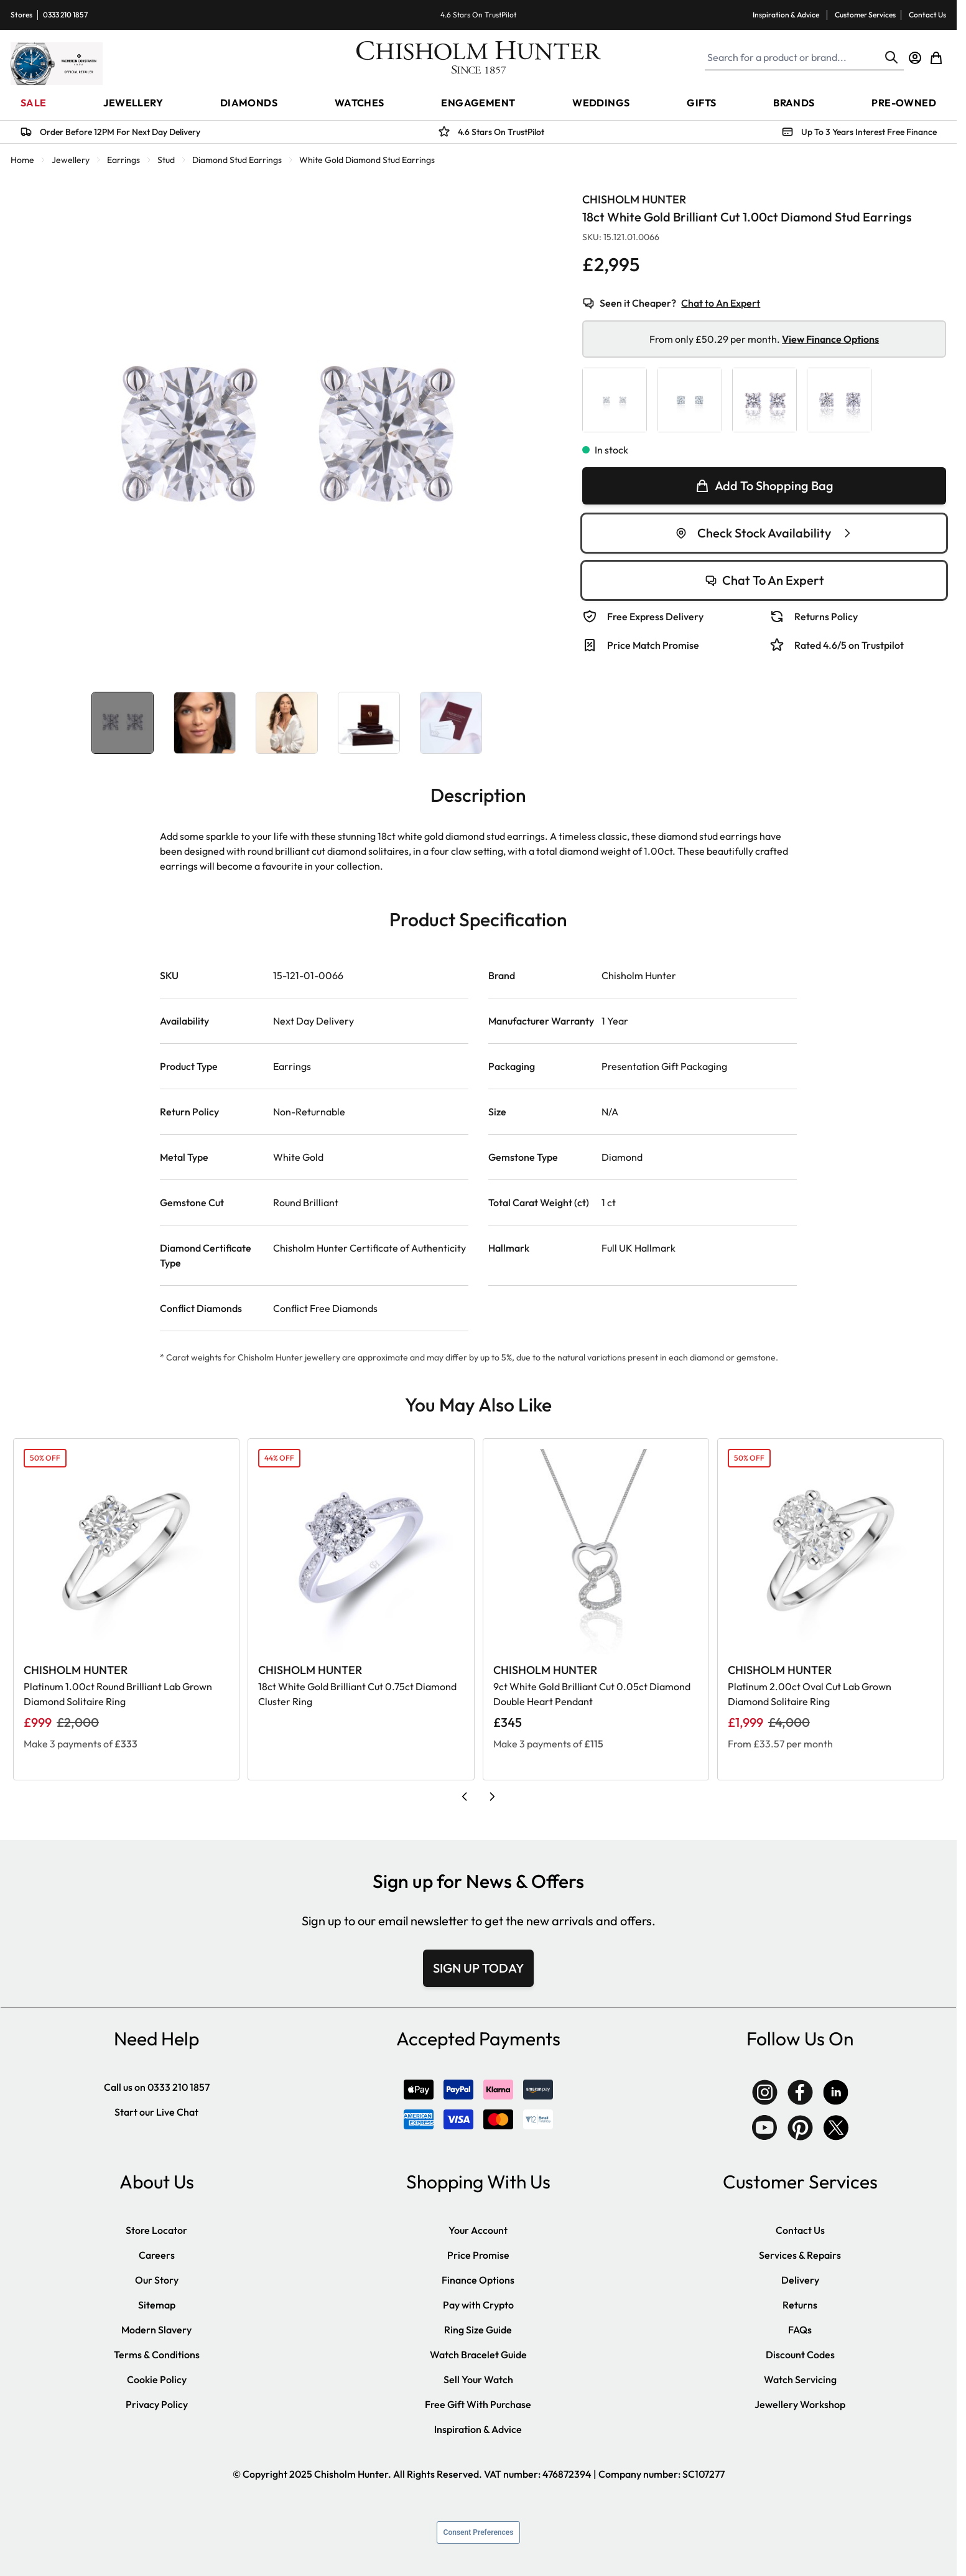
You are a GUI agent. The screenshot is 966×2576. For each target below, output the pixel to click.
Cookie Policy (157, 2379)
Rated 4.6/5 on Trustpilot (849, 645)
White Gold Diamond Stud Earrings (367, 159)
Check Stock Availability (764, 533)
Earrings (123, 159)
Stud (166, 159)
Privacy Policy (157, 2404)
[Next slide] (492, 1796)
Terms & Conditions (157, 2354)
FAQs (800, 2329)
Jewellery (71, 159)
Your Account (478, 2230)
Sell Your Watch (478, 2379)
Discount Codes (800, 2354)
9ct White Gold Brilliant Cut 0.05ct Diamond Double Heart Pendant (591, 1694)
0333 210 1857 (65, 14)
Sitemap (156, 2305)
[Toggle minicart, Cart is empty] (936, 58)
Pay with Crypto (478, 2305)
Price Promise (478, 2255)
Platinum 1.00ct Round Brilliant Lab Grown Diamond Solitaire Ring (118, 1694)
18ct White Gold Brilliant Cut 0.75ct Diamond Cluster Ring (357, 1694)
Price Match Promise (653, 645)
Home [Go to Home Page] (22, 159)
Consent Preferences (479, 2532)
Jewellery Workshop (800, 2404)
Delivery (800, 2280)
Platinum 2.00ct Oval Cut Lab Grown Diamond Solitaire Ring (809, 1694)
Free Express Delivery (655, 616)
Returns (800, 2305)
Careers (157, 2255)
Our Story (157, 2280)
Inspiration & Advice (786, 14)
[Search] (891, 57)
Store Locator (156, 2230)
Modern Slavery (156, 2329)
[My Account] (915, 58)
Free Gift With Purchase (478, 2404)
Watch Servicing (800, 2379)
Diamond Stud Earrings (237, 159)
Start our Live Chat (156, 2112)
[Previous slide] (464, 1796)
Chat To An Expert (764, 580)
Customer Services (865, 14)
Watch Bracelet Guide (478, 2354)
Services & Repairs (800, 2255)
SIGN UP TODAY (478, 1968)
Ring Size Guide (478, 2329)
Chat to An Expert (720, 303)
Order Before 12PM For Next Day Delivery (120, 131)
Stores (21, 14)
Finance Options (478, 2280)
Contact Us (927, 14)
